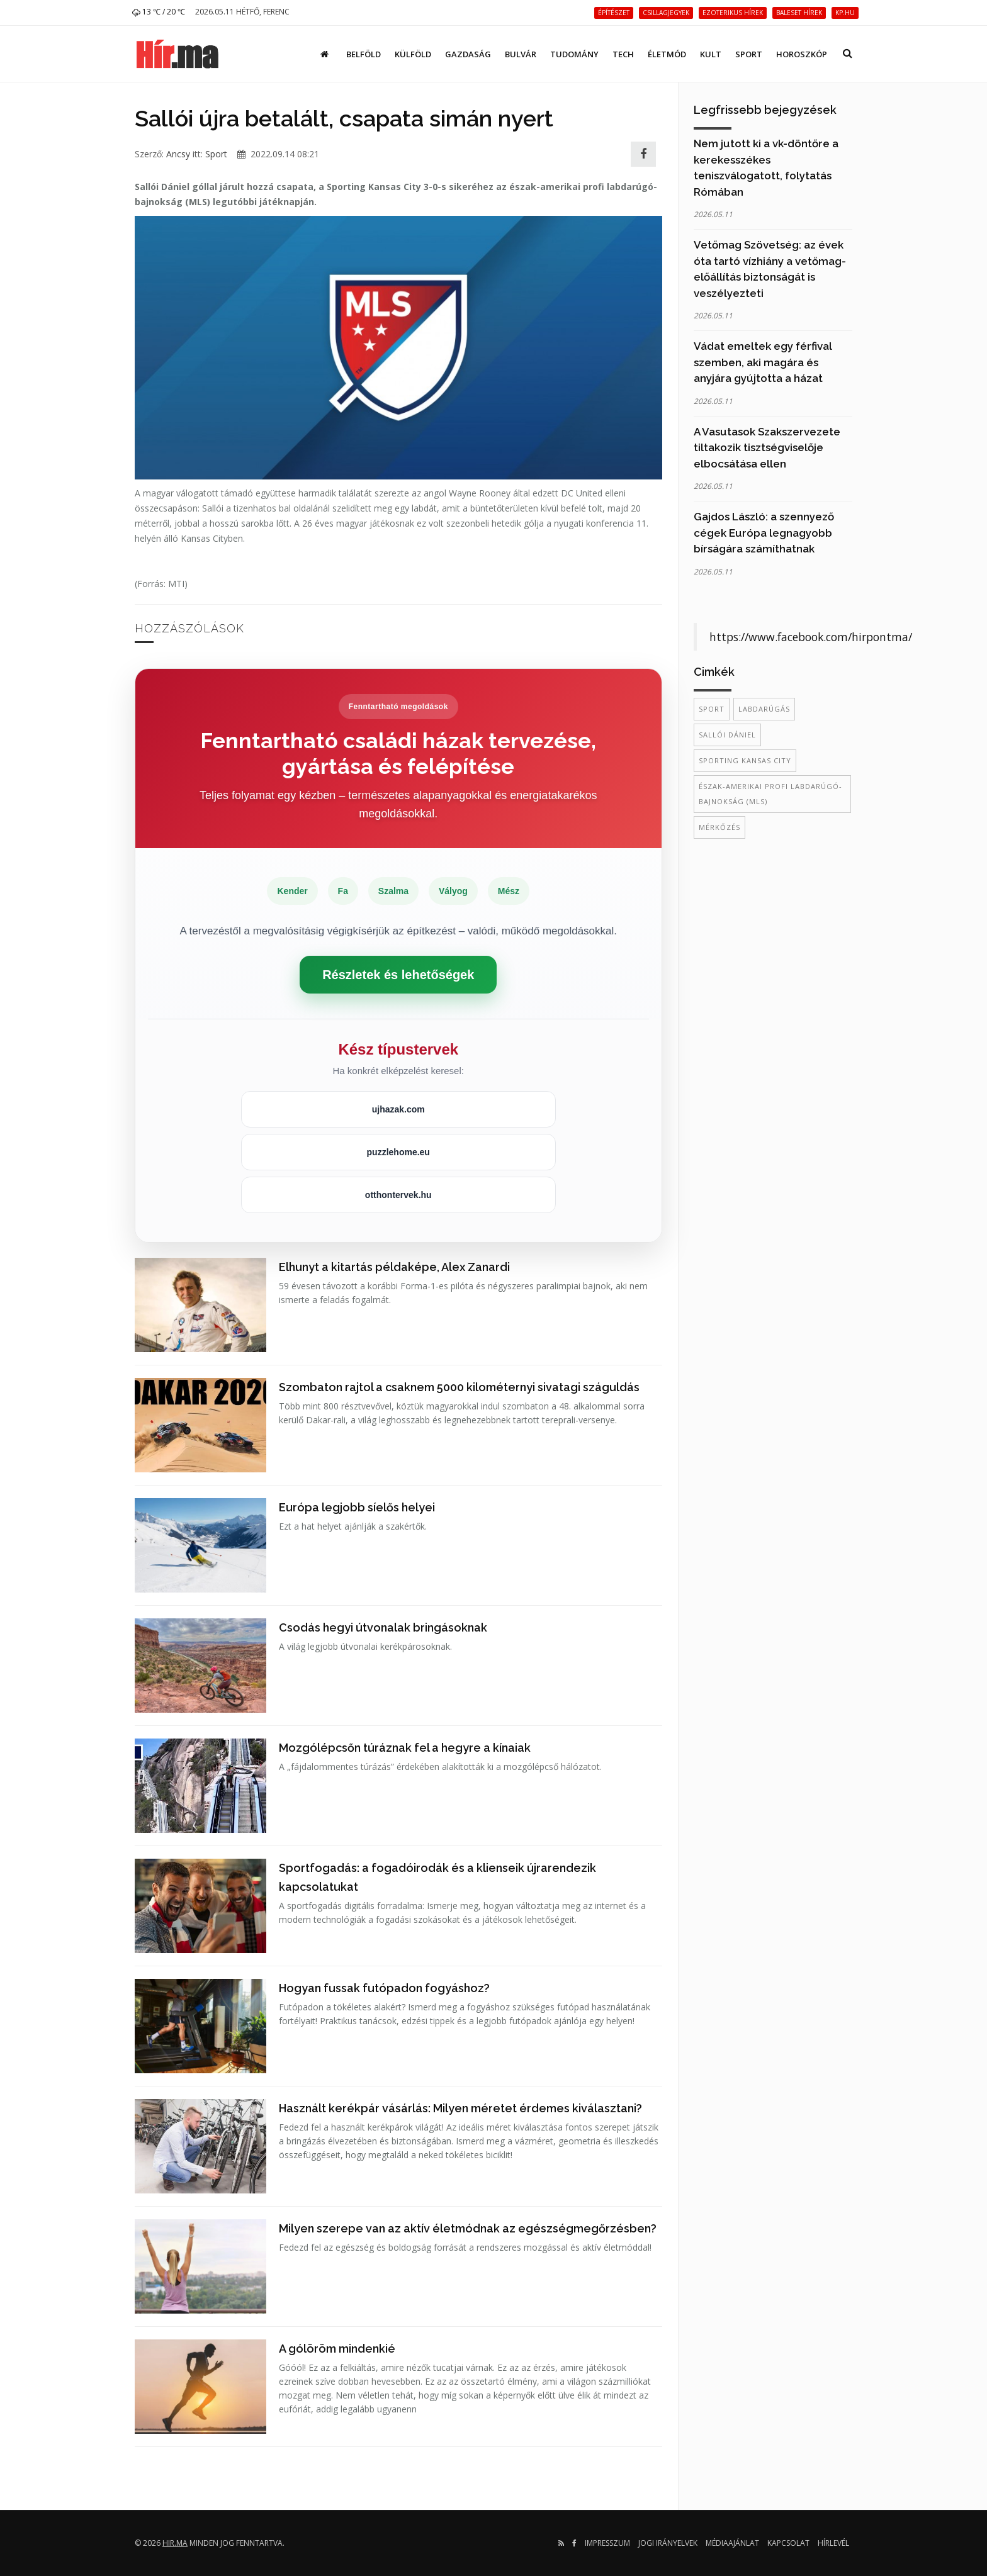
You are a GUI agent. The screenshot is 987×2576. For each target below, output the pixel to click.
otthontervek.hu (398, 1195)
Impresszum (607, 2543)
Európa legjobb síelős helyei (357, 1507)
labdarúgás (764, 709)
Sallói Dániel (727, 734)
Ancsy (178, 154)
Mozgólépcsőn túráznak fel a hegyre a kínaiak (405, 1747)
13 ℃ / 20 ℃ (158, 11)
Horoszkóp (801, 54)
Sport (748, 54)
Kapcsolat (788, 2543)
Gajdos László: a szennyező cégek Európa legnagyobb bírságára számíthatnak (764, 532)
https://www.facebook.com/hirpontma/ (810, 636)
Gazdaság (468, 54)
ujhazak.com (398, 1109)
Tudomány (574, 54)
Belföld (363, 54)
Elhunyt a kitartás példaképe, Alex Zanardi (394, 1267)
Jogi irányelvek (667, 2543)
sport (712, 709)
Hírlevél (833, 2543)
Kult (710, 54)
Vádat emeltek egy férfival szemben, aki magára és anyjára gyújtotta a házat (763, 362)
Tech (623, 54)
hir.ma (175, 2543)
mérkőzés (719, 827)
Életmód (667, 54)
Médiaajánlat (732, 2543)
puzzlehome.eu (398, 1152)
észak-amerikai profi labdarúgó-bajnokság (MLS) (770, 793)
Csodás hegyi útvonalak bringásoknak (383, 1627)
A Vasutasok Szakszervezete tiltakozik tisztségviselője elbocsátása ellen (767, 447)
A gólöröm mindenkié (337, 2348)
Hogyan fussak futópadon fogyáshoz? (384, 1988)
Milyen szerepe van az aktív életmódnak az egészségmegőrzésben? (468, 2228)
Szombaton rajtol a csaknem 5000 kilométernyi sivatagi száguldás (459, 1387)
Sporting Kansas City (745, 760)
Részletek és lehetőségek (398, 975)
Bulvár (520, 54)
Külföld (413, 54)
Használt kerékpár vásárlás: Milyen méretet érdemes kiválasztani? (460, 2108)
